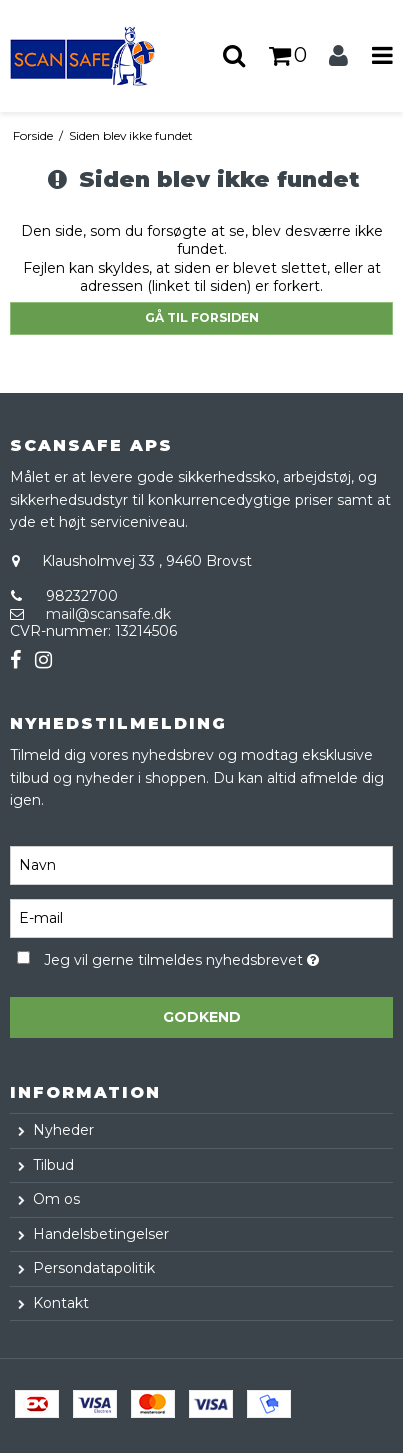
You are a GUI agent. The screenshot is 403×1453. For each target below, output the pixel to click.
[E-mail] (201, 917)
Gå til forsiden (202, 317)
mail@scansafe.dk (108, 614)
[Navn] (201, 864)
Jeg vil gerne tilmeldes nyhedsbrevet (182, 957)
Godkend (202, 1017)
